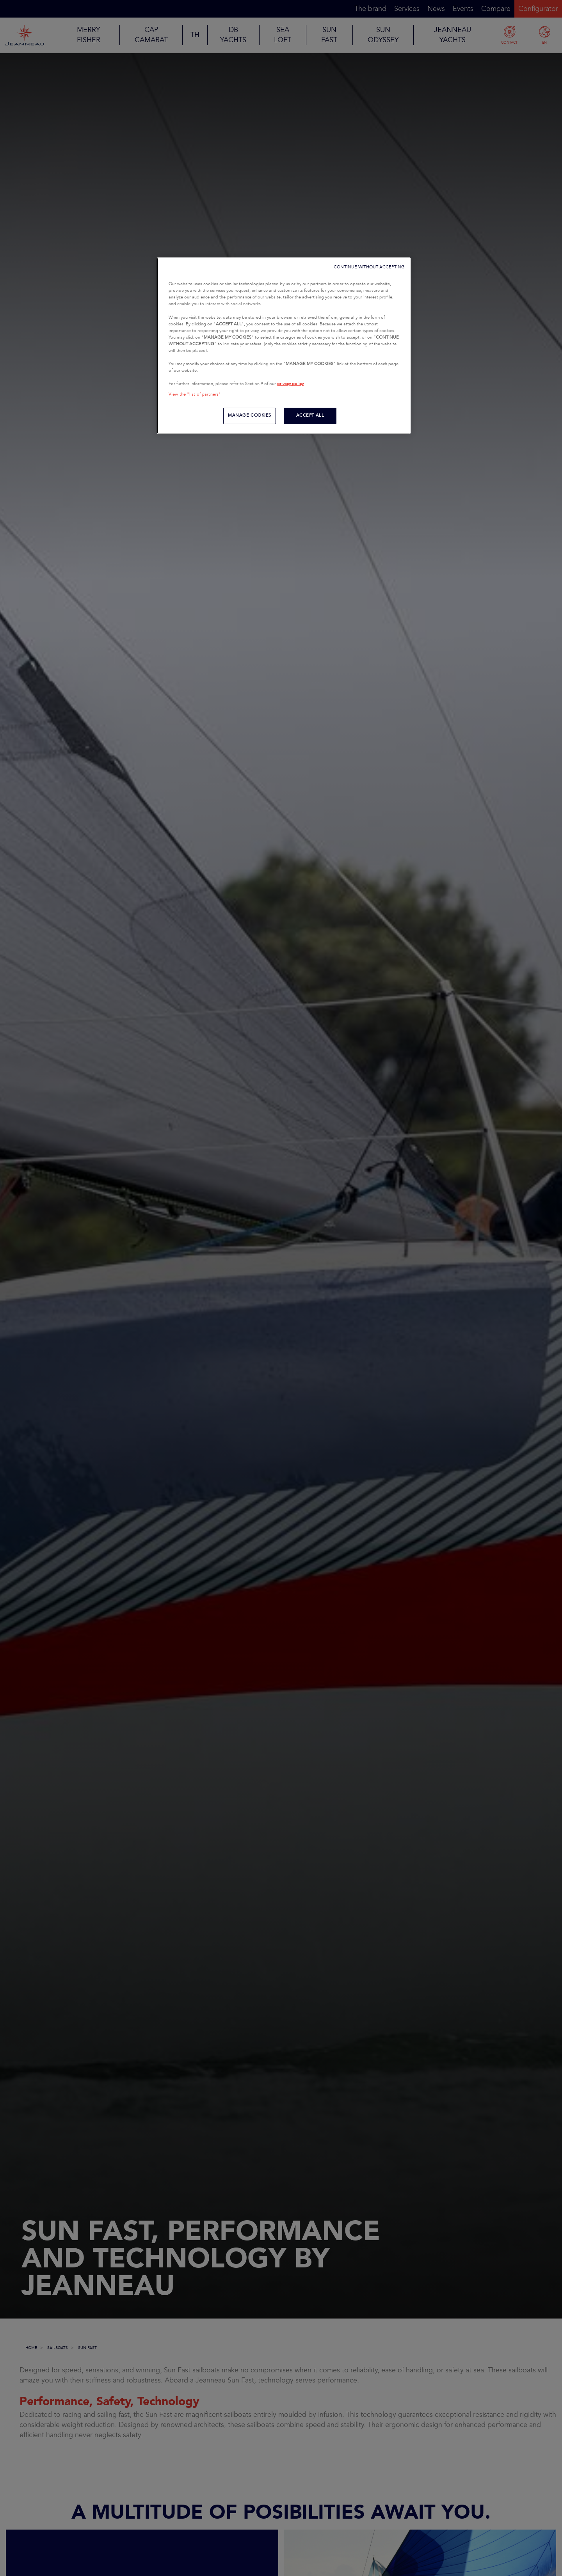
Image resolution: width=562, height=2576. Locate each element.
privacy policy (290, 384)
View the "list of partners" (195, 394)
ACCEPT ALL (310, 415)
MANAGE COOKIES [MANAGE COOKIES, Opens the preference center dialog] (249, 415)
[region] (284, 345)
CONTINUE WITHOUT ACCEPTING (369, 267)
